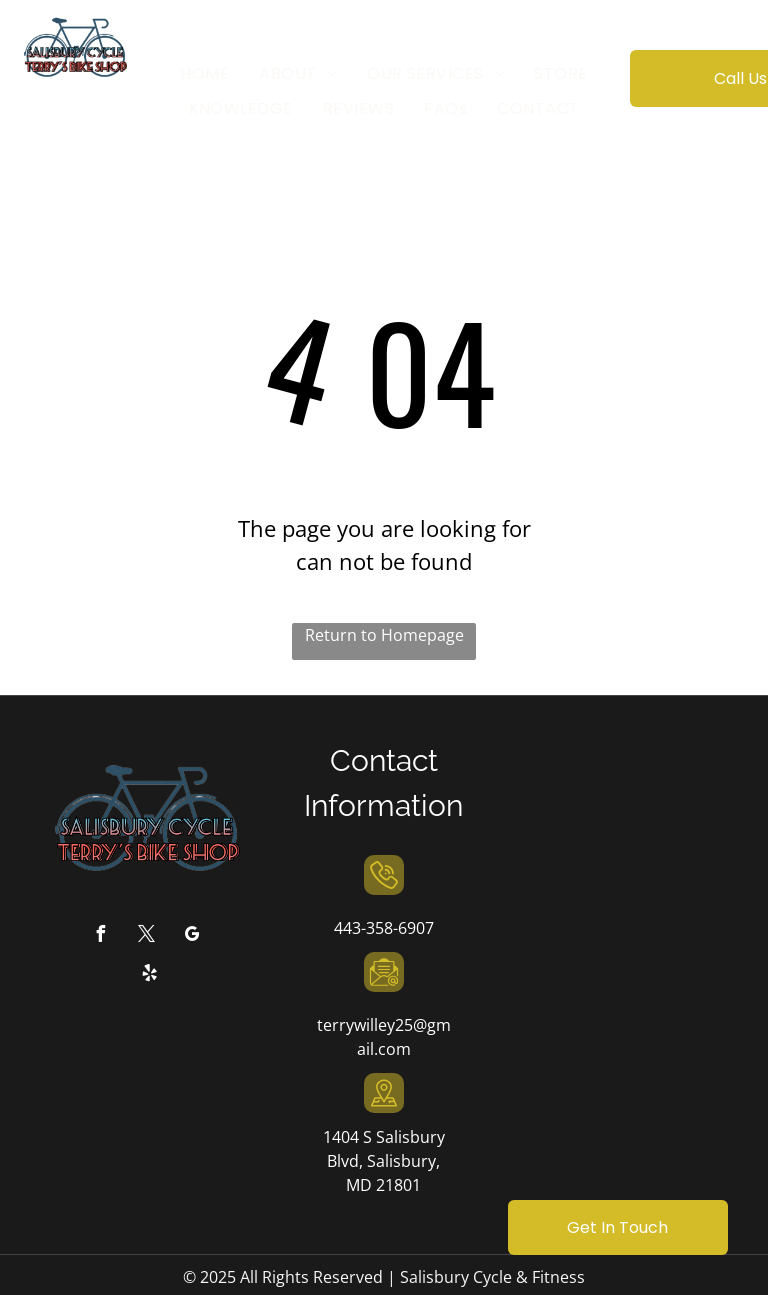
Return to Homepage (384, 635)
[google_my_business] (192, 936)
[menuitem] (204, 74)
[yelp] (150, 975)
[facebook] (100, 936)
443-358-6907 (384, 928)
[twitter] (146, 936)
